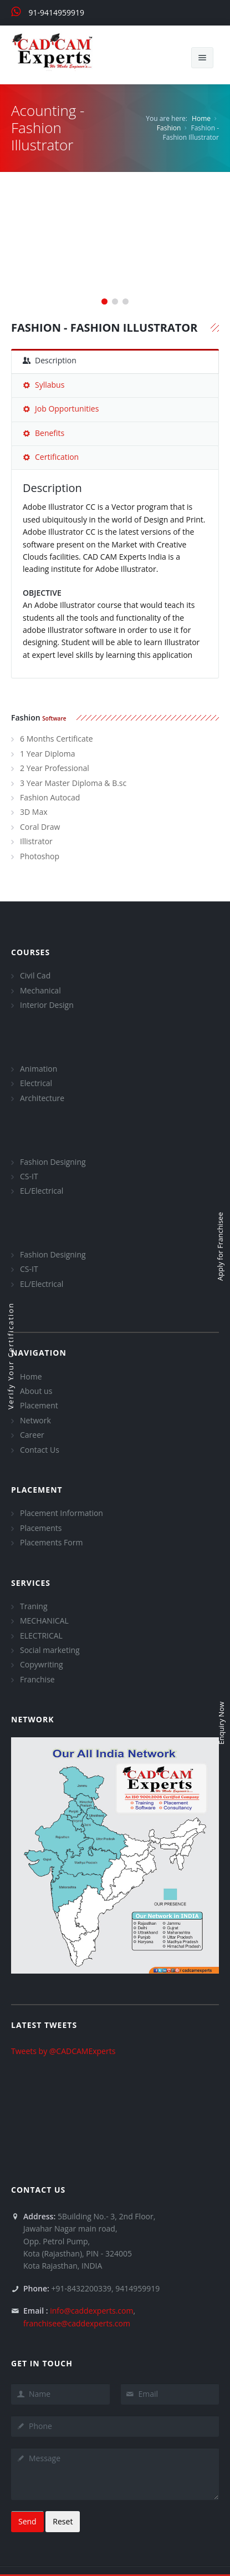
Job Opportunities (61, 408)
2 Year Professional (54, 768)
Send (27, 2521)
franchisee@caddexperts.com (76, 2323)
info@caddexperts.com (91, 2310)
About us (36, 1391)
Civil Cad (35, 975)
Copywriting (41, 1664)
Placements (41, 1528)
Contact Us (39, 1449)
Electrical (36, 1083)
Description (49, 360)
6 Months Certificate (56, 738)
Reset (63, 2521)
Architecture (42, 1098)
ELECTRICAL (41, 1635)
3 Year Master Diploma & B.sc (73, 783)
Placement (39, 1405)
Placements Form (51, 1542)
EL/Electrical (41, 1190)
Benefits (43, 433)
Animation (38, 1068)
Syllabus (43, 384)
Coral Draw (40, 827)
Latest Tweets (44, 2025)
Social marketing (50, 1650)
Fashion (169, 128)
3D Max (34, 812)
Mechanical (40, 990)
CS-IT (29, 1176)
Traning (34, 1606)
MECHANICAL (44, 1620)
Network (35, 1420)
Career (32, 1434)
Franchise (37, 1679)
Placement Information (61, 1513)
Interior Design (47, 1005)
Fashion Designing (53, 1162)
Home (201, 118)
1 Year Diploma (47, 753)
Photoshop (39, 856)
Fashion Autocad (50, 797)
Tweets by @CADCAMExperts (63, 2051)
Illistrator (36, 841)
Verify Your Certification (11, 1355)
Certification (51, 457)
